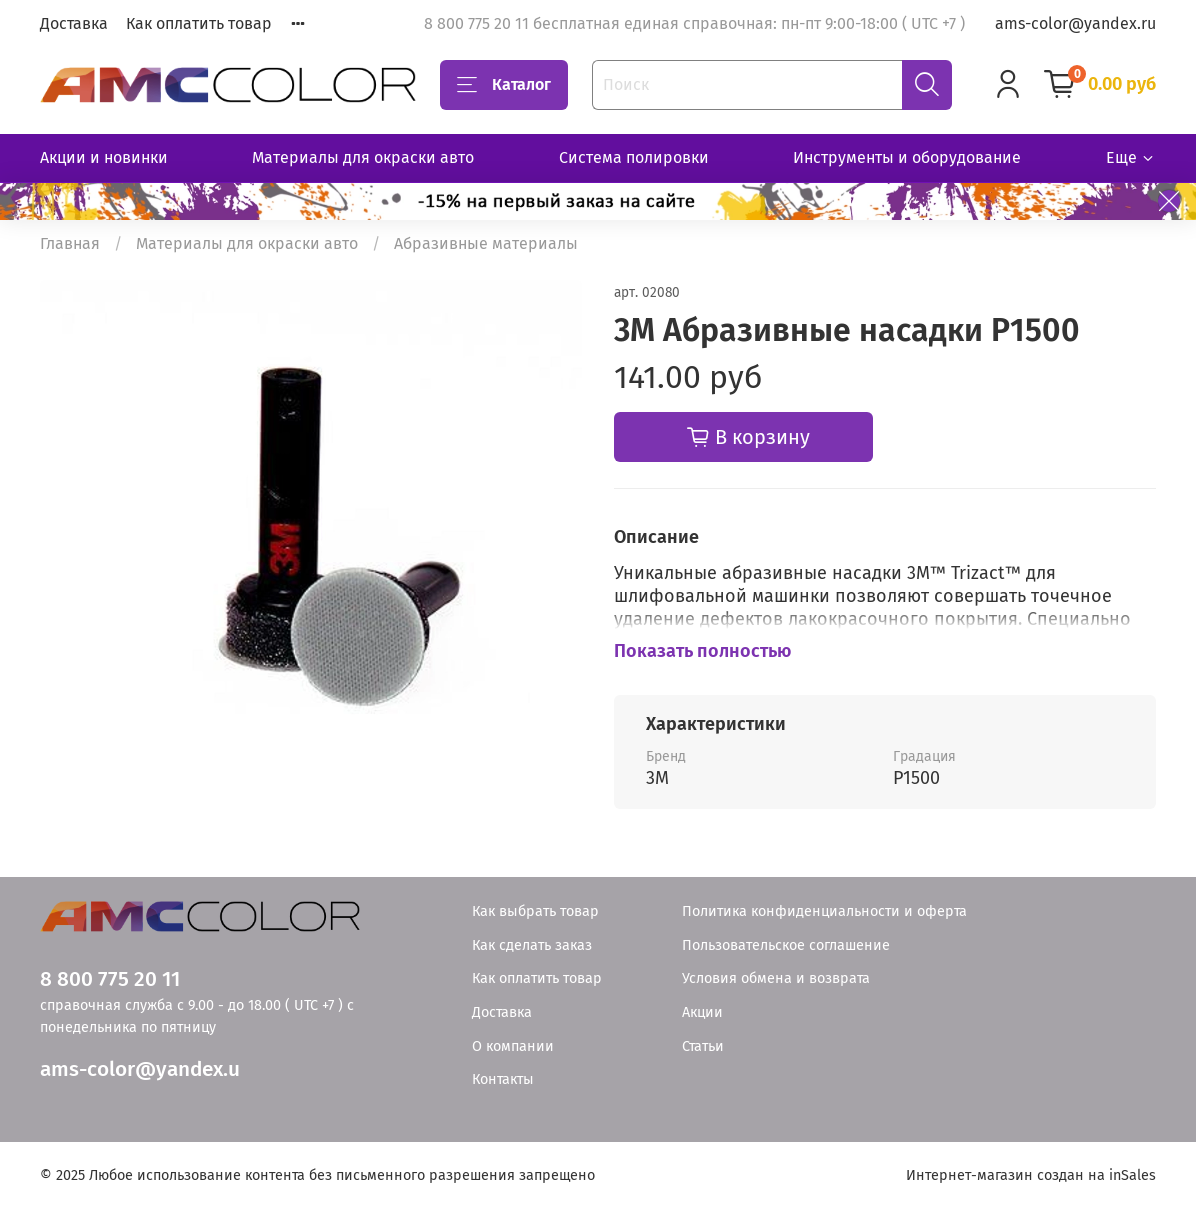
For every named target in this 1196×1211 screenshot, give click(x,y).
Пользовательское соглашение (786, 945)
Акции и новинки (104, 157)
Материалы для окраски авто (363, 157)
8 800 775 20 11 (110, 979)
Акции (702, 1012)
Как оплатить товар (199, 23)
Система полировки (634, 157)
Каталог (504, 85)
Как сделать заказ (532, 945)
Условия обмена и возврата (776, 978)
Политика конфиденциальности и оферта (824, 911)
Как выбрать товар (535, 911)
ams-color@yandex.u (140, 1069)
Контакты (503, 1079)
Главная (70, 243)
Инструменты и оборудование (907, 157)
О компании (513, 1046)
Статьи (703, 1046)
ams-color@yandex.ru (1075, 23)
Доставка (74, 23)
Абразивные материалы (486, 243)
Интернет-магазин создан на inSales (1031, 1175)
